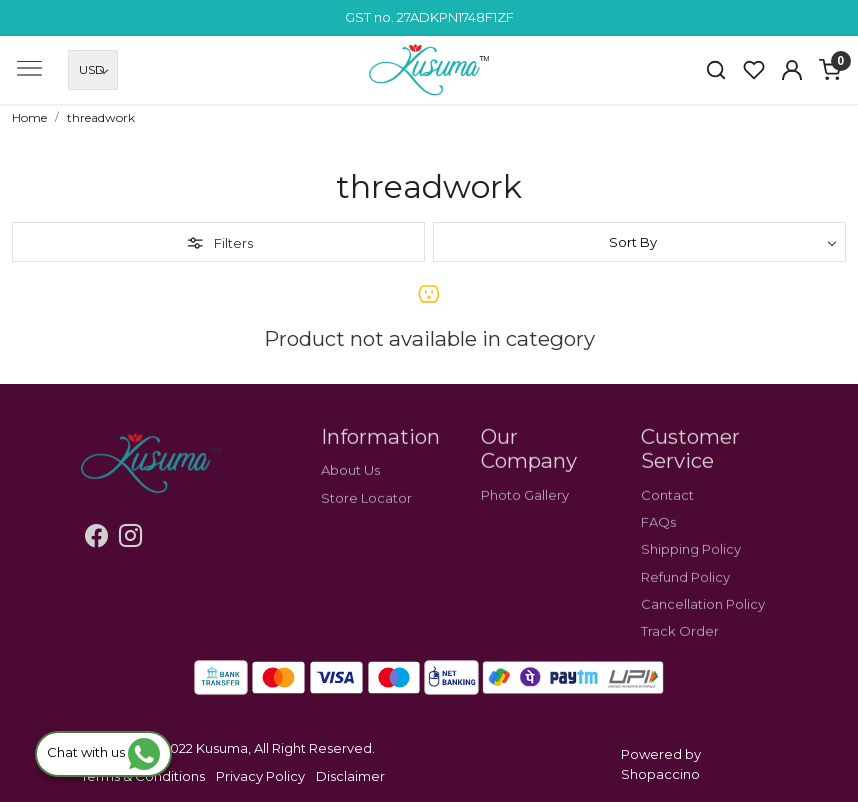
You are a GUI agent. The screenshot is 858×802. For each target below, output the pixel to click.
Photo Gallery (525, 514)
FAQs (658, 542)
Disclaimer (350, 776)
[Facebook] (96, 539)
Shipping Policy (691, 569)
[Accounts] (792, 70)
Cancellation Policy (703, 623)
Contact (667, 514)
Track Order (680, 651)
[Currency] (93, 70)
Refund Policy (685, 596)
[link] (716, 70)
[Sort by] (639, 242)
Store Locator (366, 517)
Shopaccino (660, 774)
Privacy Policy (260, 776)
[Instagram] (130, 539)
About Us (350, 490)
